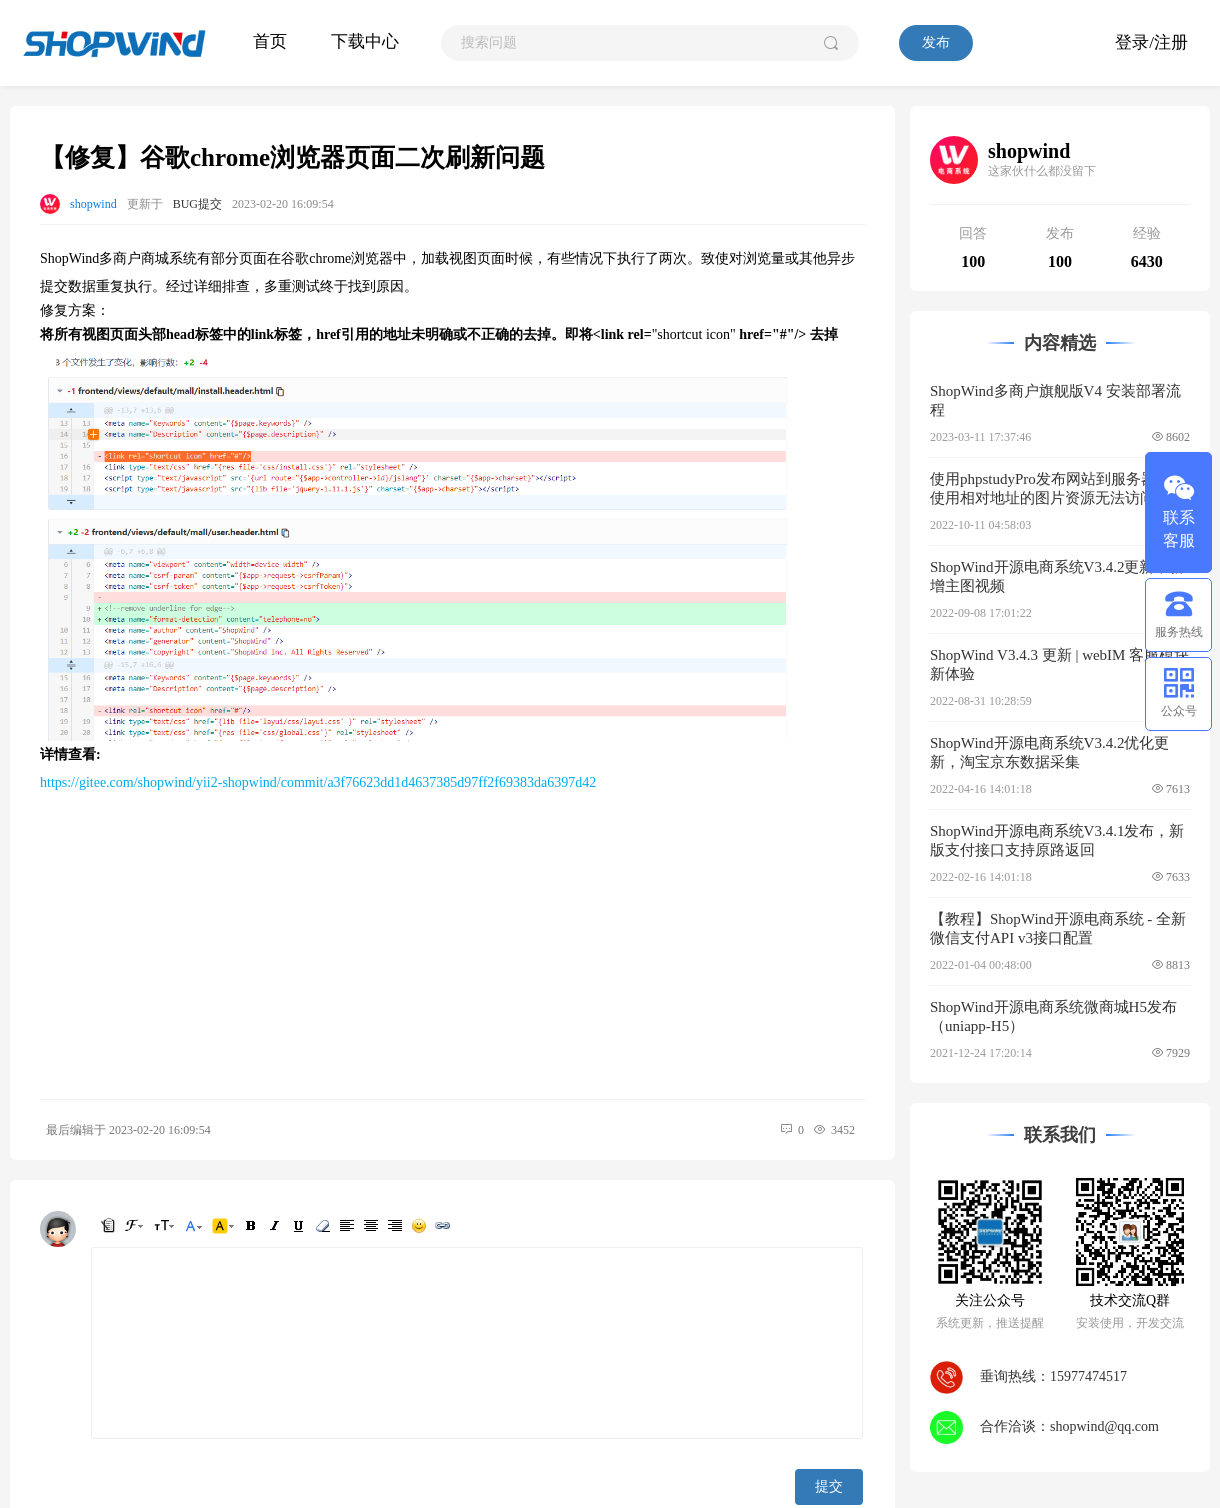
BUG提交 (197, 204)
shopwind (93, 204)
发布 (936, 42)
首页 (270, 41)
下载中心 (365, 41)
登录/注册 (1151, 42)
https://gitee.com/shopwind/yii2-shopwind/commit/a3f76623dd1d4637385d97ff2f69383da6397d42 (318, 782)
